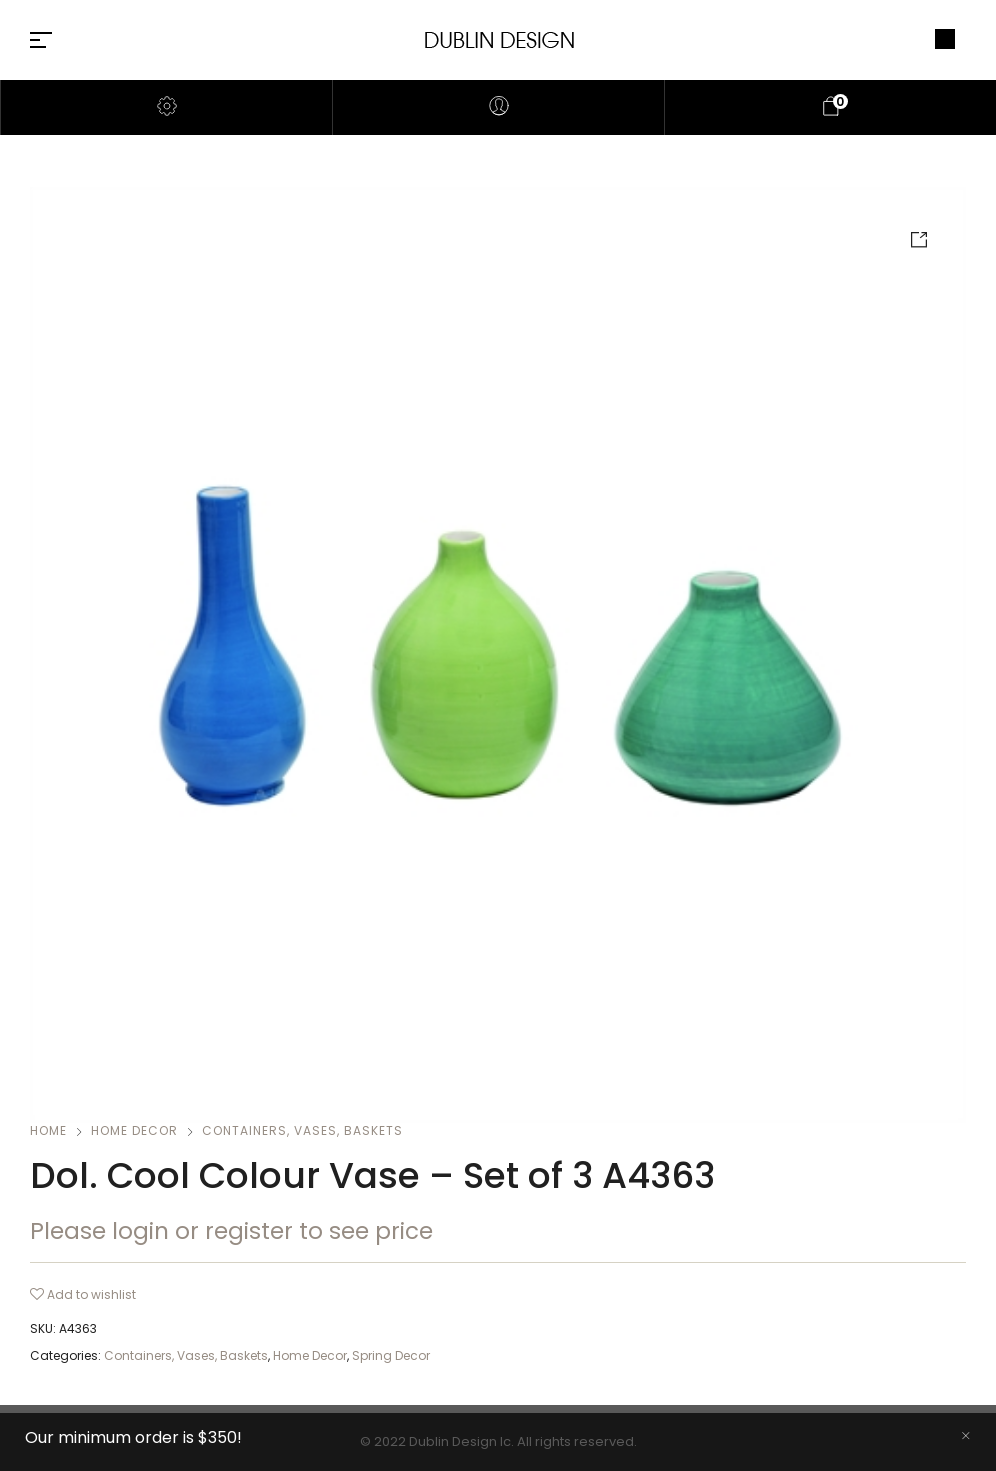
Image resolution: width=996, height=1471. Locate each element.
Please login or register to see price (231, 1231)
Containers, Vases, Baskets (302, 1130)
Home (48, 1130)
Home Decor (134, 1130)
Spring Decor (391, 1355)
